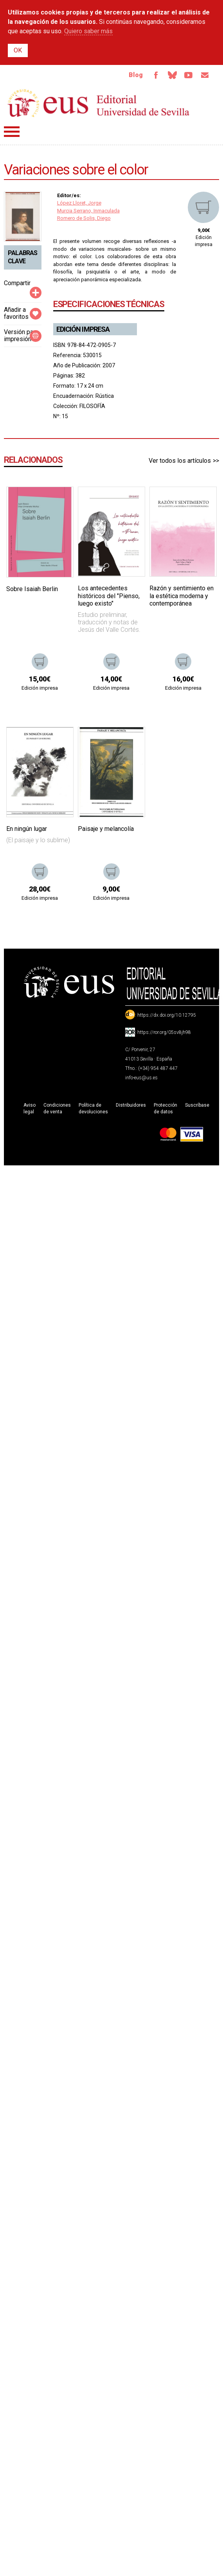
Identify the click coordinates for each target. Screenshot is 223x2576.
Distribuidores (131, 1105)
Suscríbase (197, 1105)
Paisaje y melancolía (106, 828)
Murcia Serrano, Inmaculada (88, 211)
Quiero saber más (88, 31)
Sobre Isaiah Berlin (32, 589)
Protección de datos (165, 1108)
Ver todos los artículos (180, 460)
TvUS (188, 75)
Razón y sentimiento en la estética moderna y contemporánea (181, 595)
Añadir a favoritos (16, 313)
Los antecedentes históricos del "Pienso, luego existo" (109, 595)
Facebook (155, 75)
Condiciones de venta (57, 1108)
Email (205, 75)
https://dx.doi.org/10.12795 (166, 1015)
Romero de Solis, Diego (84, 218)
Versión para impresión (21, 335)
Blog (136, 75)
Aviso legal (29, 1108)
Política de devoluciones (93, 1108)
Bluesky (172, 75)
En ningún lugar (26, 828)
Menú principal (12, 131)
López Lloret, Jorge (79, 203)
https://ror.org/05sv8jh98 (164, 1032)
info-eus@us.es (141, 1077)
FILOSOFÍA (92, 406)
